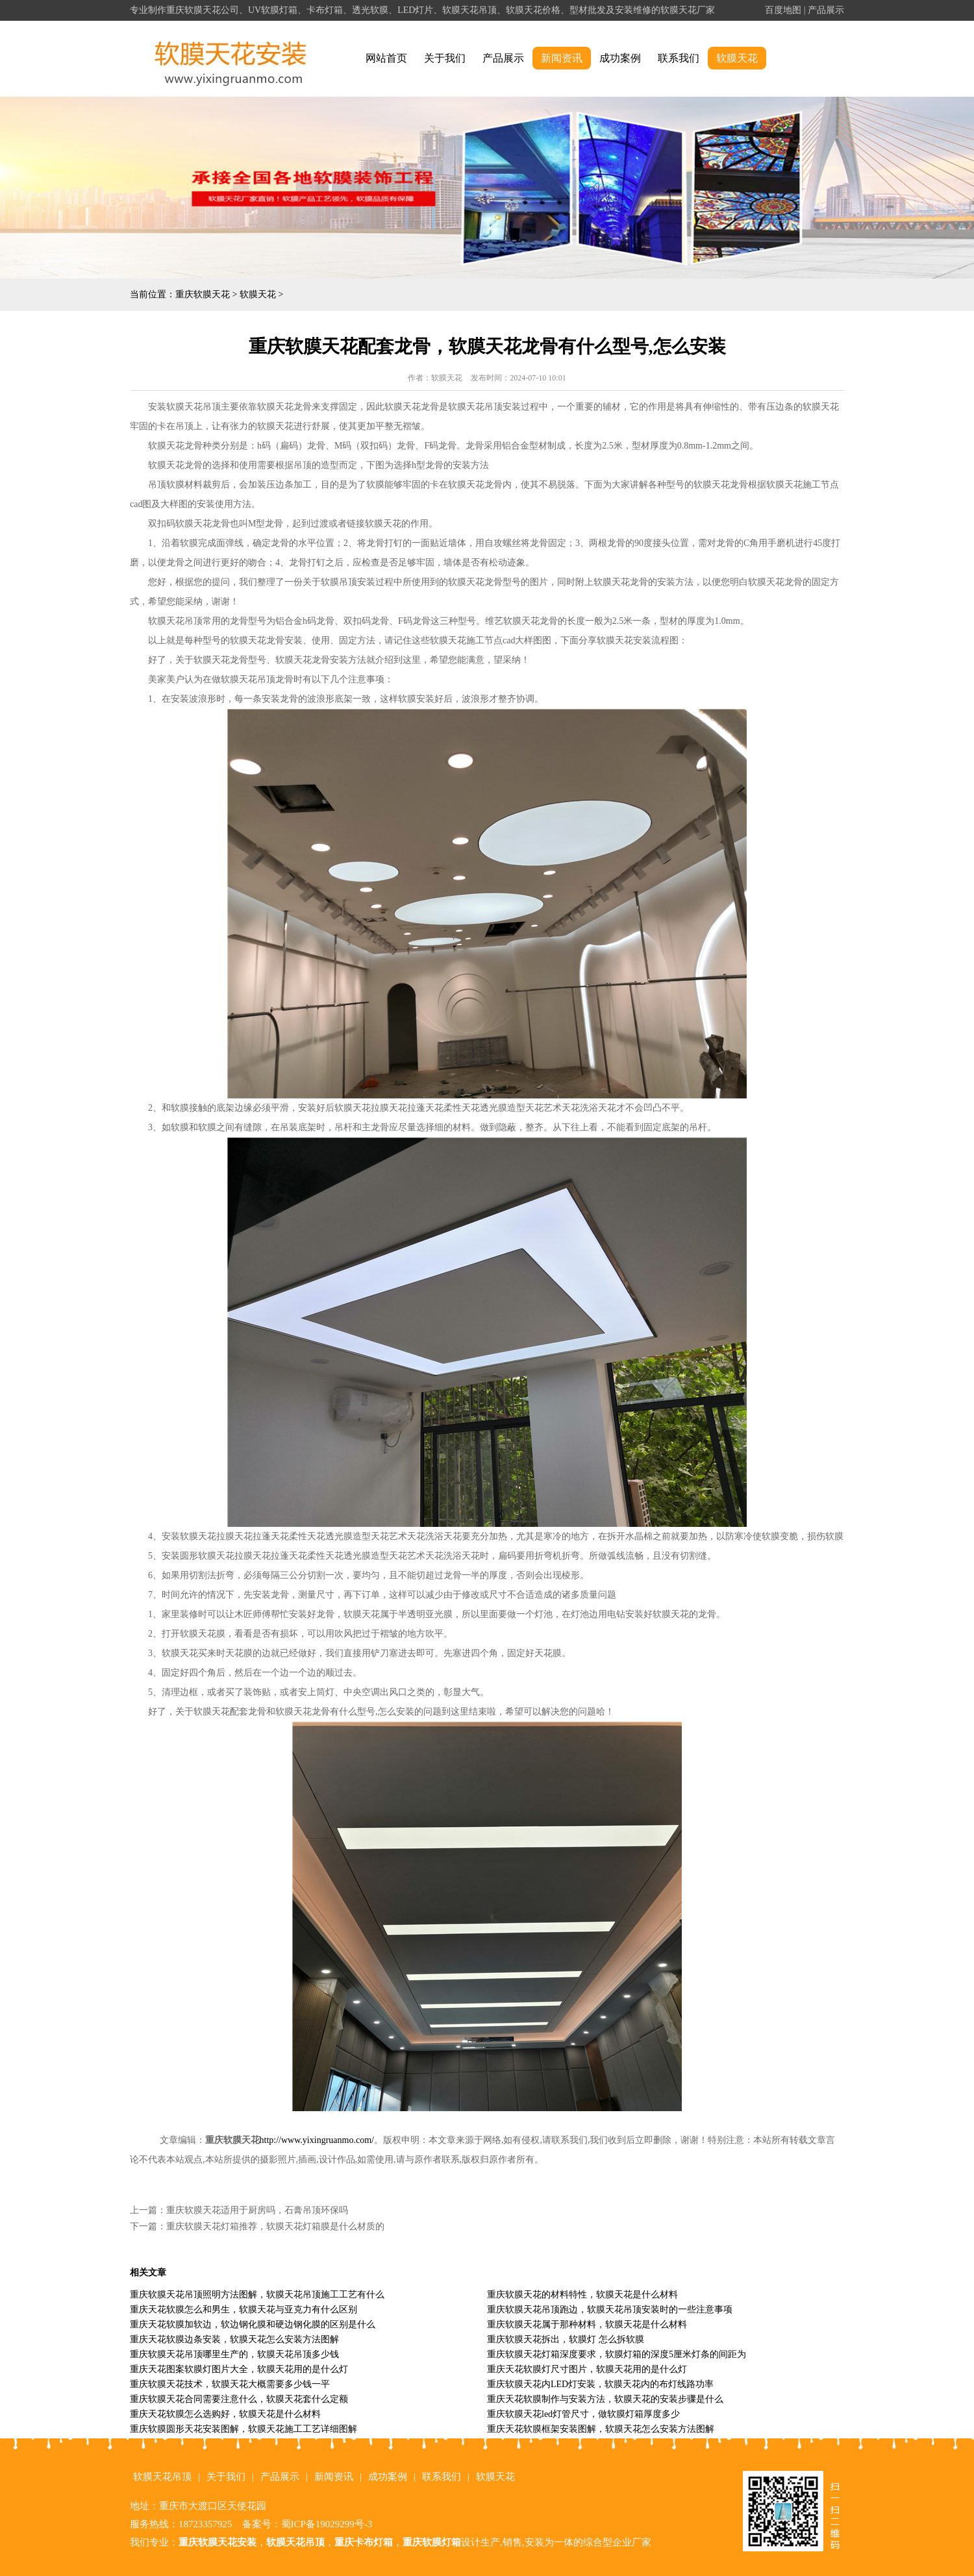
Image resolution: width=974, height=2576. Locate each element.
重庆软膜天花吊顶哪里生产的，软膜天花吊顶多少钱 (234, 2354)
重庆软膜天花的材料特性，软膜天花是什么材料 (582, 2294)
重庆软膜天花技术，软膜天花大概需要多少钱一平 (230, 2384)
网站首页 (386, 58)
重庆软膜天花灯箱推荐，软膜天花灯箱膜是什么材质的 (275, 2226)
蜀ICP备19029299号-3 (327, 2524)
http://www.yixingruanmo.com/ (317, 2140)
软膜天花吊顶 (162, 2476)
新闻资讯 (561, 58)
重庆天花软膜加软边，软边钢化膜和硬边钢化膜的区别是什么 (252, 2324)
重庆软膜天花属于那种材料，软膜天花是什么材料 (587, 2324)
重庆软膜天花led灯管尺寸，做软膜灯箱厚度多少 (583, 2414)
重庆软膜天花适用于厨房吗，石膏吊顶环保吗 (257, 2210)
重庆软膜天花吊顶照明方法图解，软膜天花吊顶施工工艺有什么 (257, 2294)
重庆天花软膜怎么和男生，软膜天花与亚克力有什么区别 (243, 2309)
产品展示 (826, 10)
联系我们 (678, 58)
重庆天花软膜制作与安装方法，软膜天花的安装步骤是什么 (605, 2399)
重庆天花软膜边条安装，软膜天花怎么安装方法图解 (234, 2339)
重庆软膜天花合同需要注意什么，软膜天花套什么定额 (239, 2399)
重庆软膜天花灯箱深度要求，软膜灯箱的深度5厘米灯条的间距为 (616, 2354)
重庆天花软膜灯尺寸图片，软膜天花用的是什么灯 (587, 2369)
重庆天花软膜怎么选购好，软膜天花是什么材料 (225, 2414)
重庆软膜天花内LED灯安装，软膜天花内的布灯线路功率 (600, 2384)
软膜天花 (737, 58)
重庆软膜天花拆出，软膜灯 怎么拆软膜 (565, 2339)
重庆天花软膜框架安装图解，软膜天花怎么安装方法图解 (600, 2429)
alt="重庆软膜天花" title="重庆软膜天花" (231, 59)
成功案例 (620, 58)
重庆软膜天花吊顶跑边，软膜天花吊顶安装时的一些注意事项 (609, 2309)
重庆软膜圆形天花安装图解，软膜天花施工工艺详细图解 (243, 2429)
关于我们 (445, 58)
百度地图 (783, 10)
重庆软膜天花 (202, 294)
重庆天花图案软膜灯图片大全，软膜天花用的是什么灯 (239, 2369)
